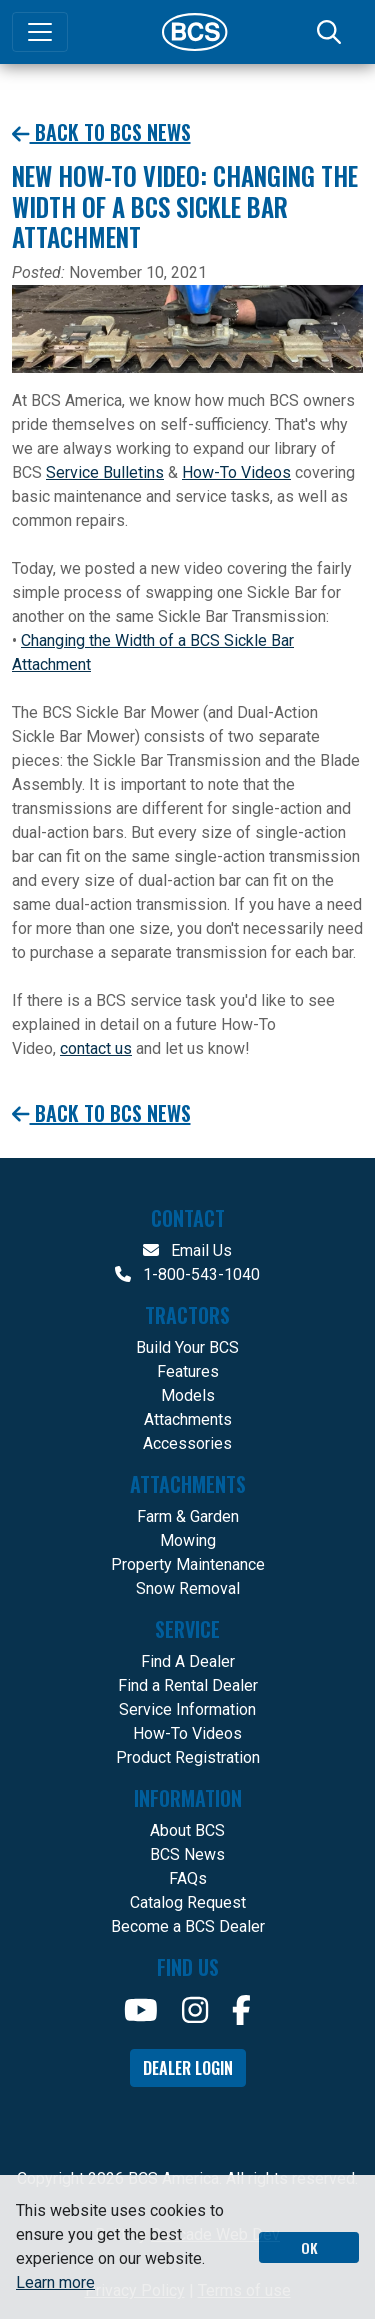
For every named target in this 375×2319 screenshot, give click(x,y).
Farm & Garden (188, 1516)
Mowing (188, 1540)
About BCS (187, 1830)
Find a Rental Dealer (188, 1685)
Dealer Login (188, 2068)
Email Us (187, 1250)
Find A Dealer (188, 1661)
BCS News (187, 1854)
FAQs (188, 1878)
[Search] (331, 32)
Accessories (187, 1443)
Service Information (187, 1709)
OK (309, 2247)
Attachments (188, 1419)
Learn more (55, 2282)
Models (188, 1395)
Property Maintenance (188, 1564)
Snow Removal (188, 1588)
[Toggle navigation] (40, 32)
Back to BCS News (101, 132)
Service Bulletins (105, 472)
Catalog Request (188, 1902)
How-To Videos (236, 472)
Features (188, 1371)
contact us (96, 1048)
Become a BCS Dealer (188, 1926)
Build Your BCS (187, 1347)
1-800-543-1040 (187, 1274)
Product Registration (188, 1757)
